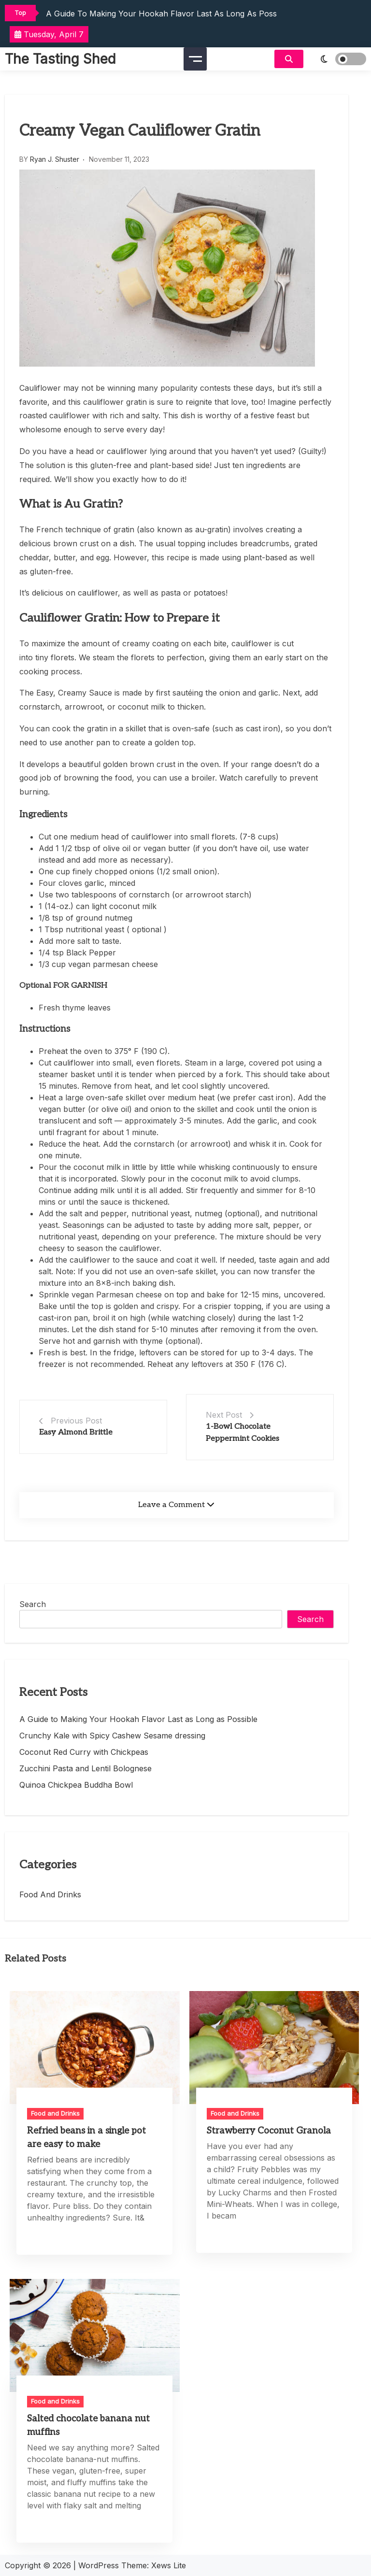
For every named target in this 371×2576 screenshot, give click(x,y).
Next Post (224, 1415)
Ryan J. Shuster (54, 159)
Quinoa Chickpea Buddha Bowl (76, 1785)
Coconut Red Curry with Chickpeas (83, 1752)
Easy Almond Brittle (76, 1432)
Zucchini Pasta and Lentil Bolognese (85, 1768)
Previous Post (76, 1420)
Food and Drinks (50, 1894)
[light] (337, 59)
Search (32, 1604)
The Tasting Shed (60, 59)
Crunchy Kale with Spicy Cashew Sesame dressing (112, 1735)
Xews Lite (168, 2565)
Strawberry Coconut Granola (269, 2130)
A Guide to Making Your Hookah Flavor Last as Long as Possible (167, 13)
